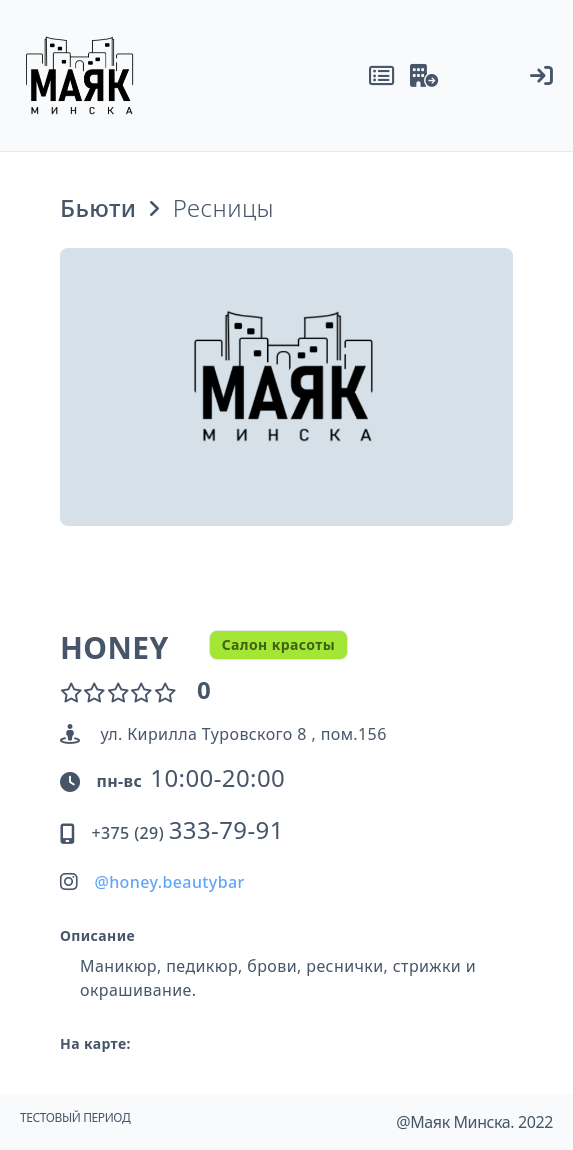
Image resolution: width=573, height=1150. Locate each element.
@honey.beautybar (169, 882)
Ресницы (223, 208)
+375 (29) (187, 833)
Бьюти (98, 208)
